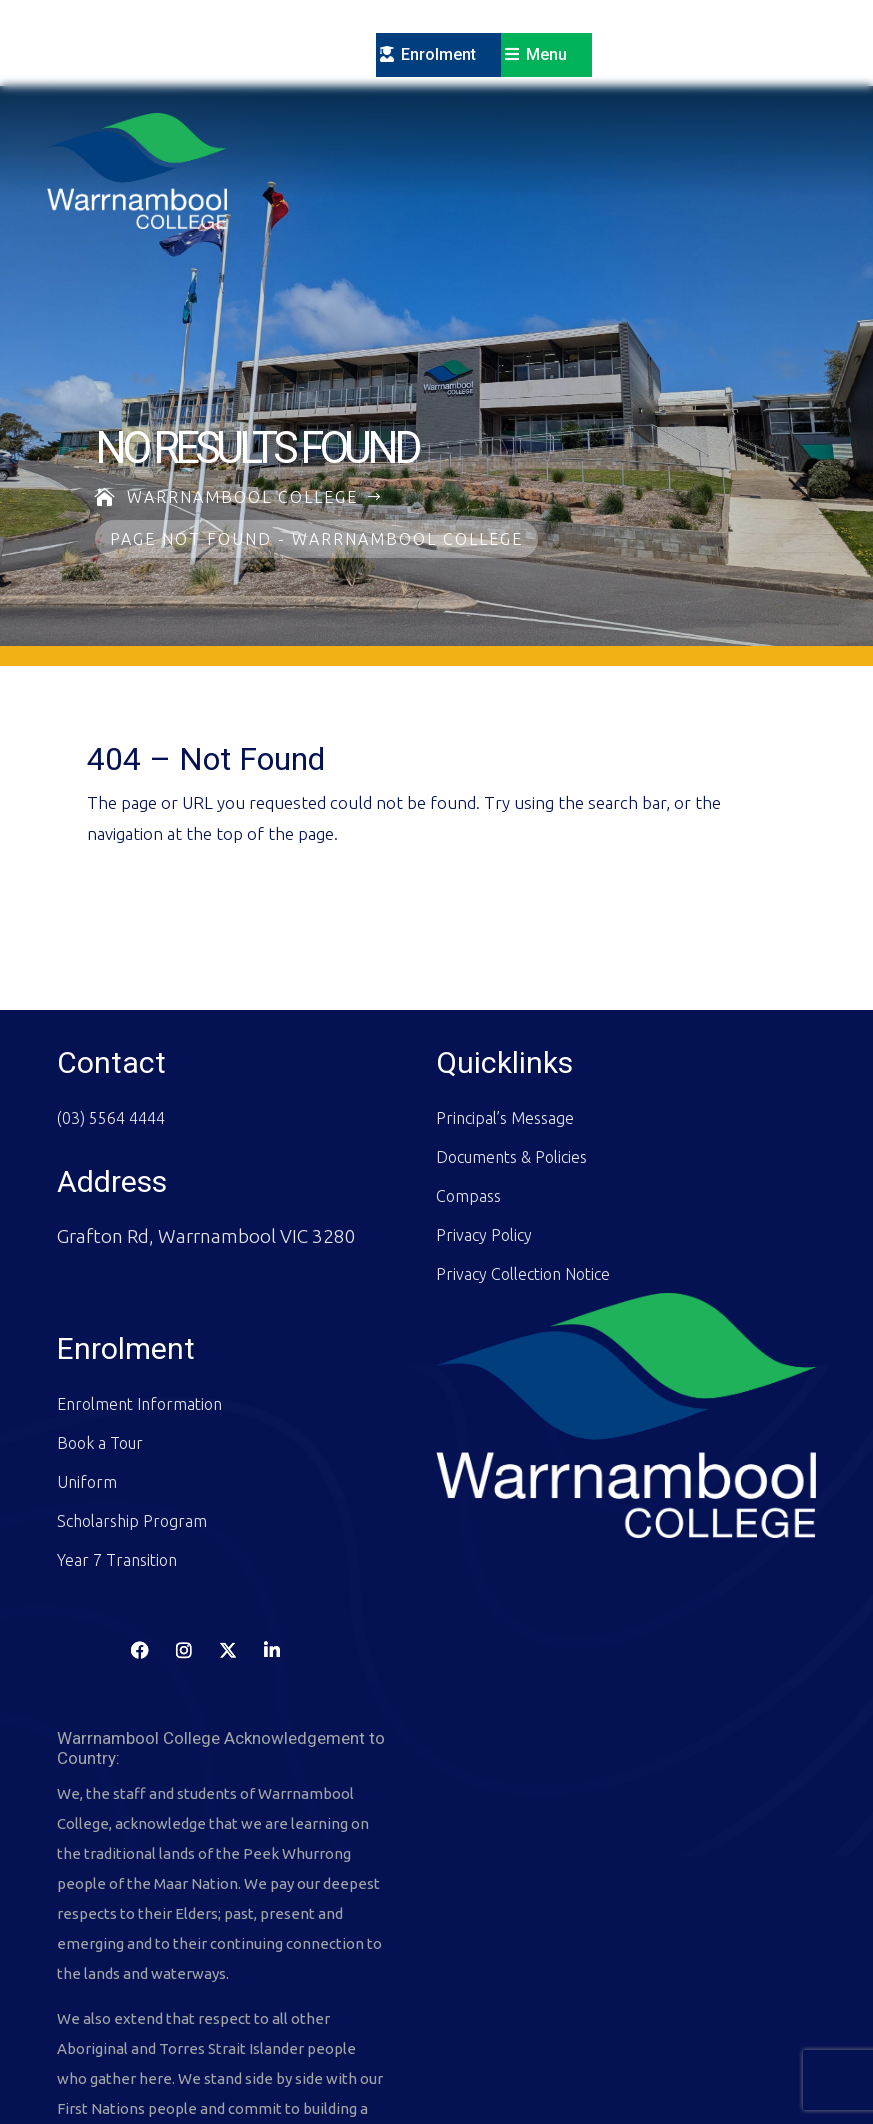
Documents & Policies (511, 1071)
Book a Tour (100, 1357)
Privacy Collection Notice (523, 1188)
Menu (546, 54)
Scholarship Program (132, 1435)
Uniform (87, 1396)
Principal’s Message (505, 1032)
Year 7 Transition (117, 1474)
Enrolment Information (139, 1318)
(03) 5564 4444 (111, 1032)
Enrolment (438, 54)
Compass (468, 1110)
